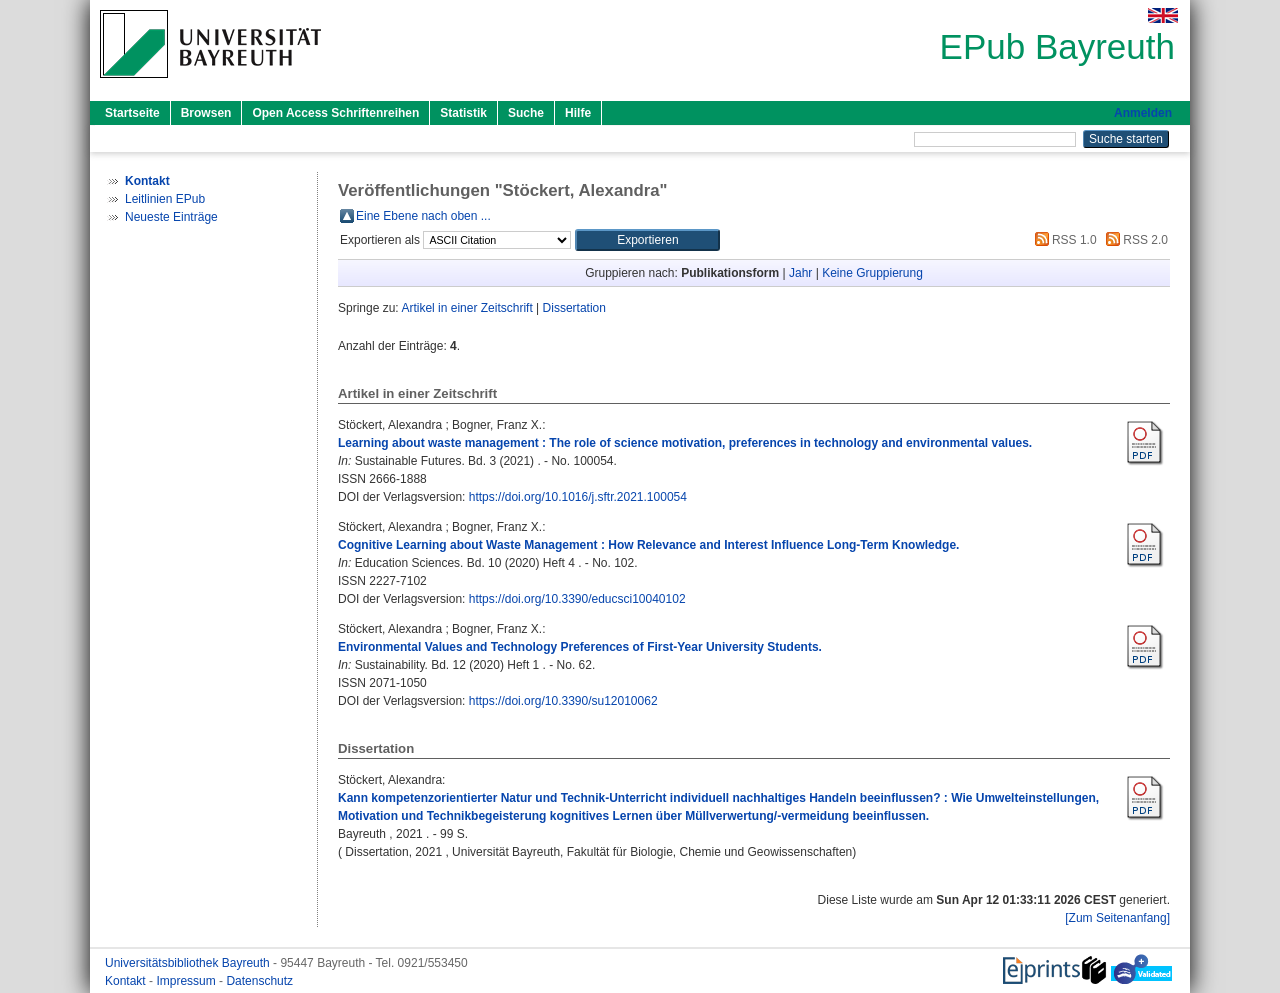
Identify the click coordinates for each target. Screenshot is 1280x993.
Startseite (132, 113)
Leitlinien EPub (165, 199)
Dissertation (574, 308)
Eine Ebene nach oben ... (423, 216)
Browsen (206, 113)
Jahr (800, 273)
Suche (526, 113)
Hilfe (578, 113)
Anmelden (1143, 113)
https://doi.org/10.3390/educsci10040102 (577, 599)
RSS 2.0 (1134, 240)
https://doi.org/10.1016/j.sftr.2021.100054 (578, 497)
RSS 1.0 (1063, 240)
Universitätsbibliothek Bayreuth (189, 963)
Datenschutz (259, 981)
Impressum (187, 981)
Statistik (463, 113)
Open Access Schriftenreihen (335, 113)
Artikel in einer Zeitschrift (466, 308)
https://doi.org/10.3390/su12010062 (563, 701)
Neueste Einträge (171, 217)
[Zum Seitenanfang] (1117, 918)
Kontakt (127, 981)
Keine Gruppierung (872, 273)
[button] (647, 240)
